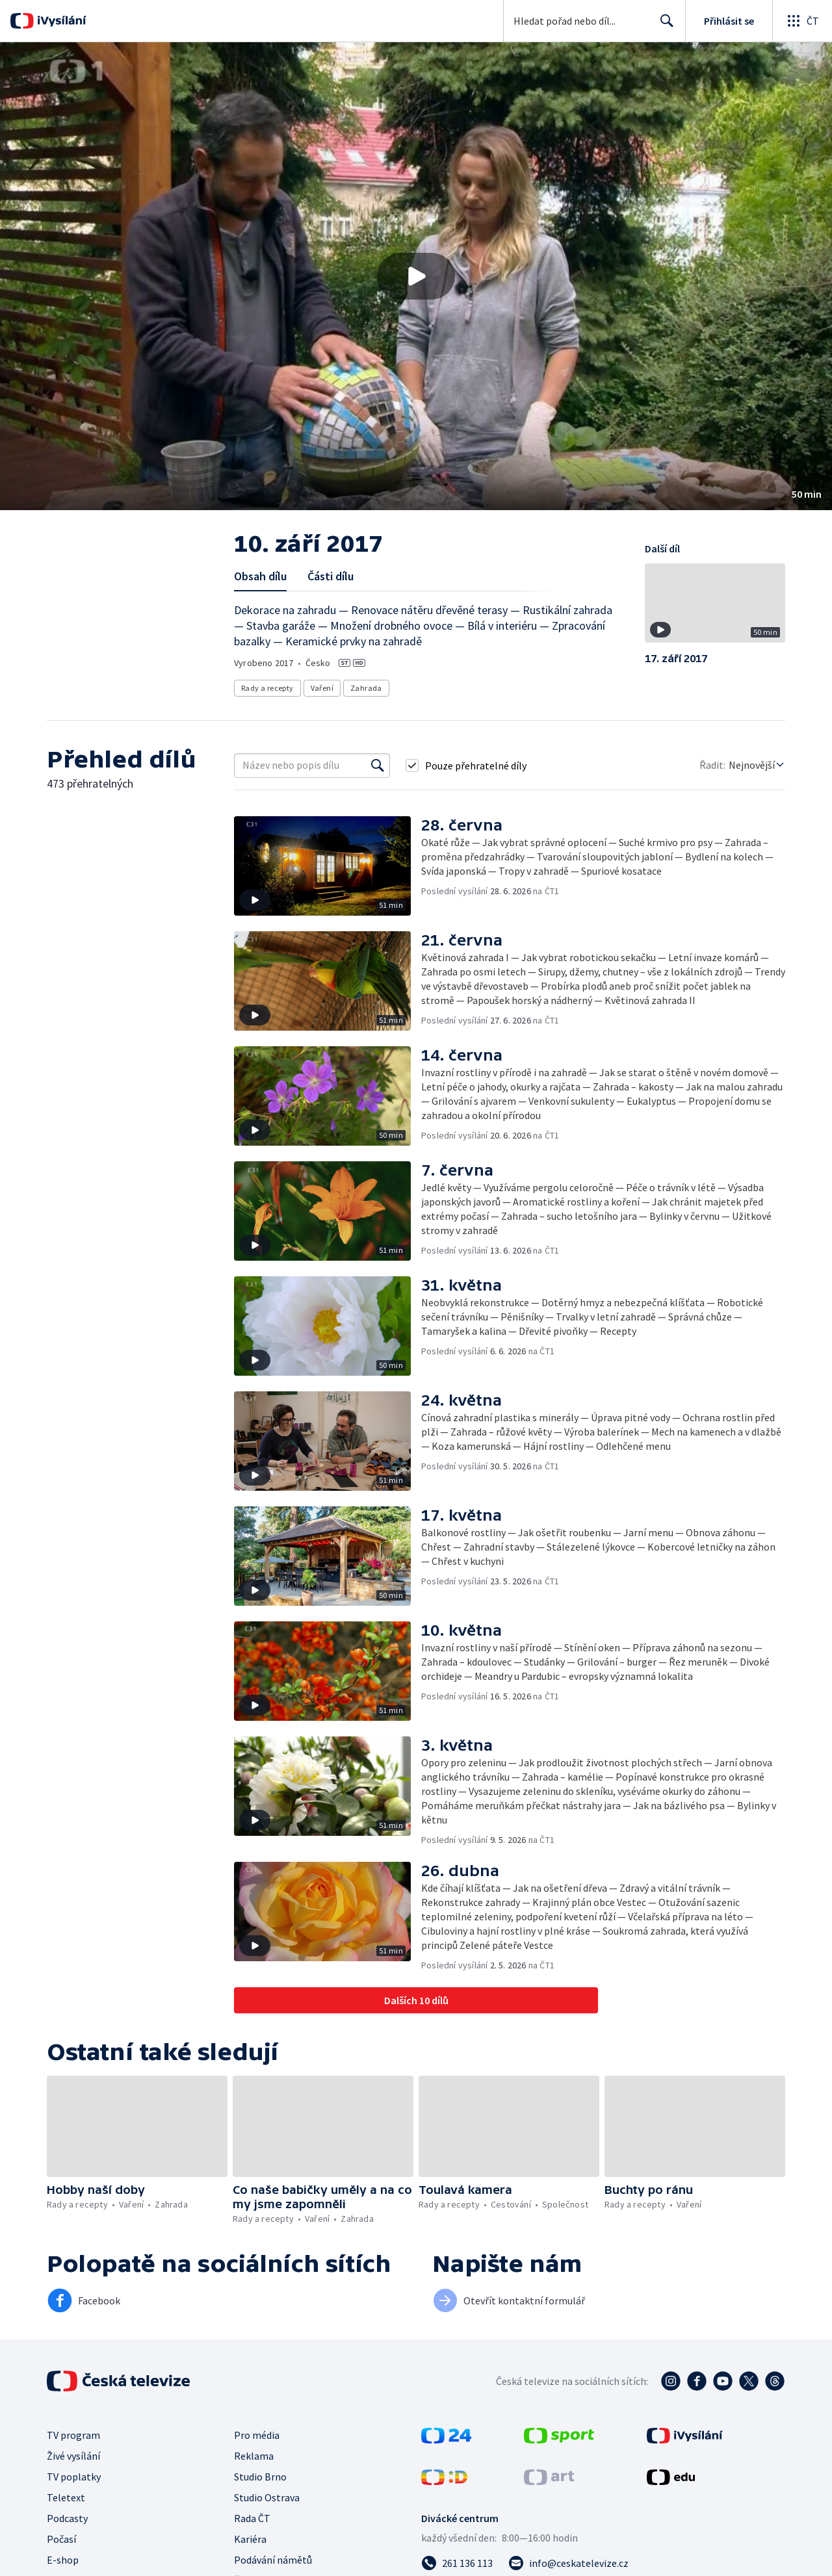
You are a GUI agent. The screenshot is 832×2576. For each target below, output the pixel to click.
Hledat (663, 26)
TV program (73, 2434)
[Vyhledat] (377, 765)
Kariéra (250, 2538)
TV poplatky (74, 2476)
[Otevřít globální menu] (802, 21)
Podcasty (67, 2518)
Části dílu (330, 576)
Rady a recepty (267, 688)
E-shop (63, 2559)
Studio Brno (260, 2476)
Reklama (254, 2455)
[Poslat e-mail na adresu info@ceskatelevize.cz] (568, 2563)
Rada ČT (252, 2518)
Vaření (322, 688)
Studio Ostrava (267, 2497)
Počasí (61, 2538)
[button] (416, 276)
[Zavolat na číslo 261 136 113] (457, 2563)
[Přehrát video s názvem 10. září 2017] (416, 276)
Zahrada (366, 688)
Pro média (257, 2434)
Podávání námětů (273, 2559)
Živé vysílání (73, 2455)
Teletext (66, 2497)
